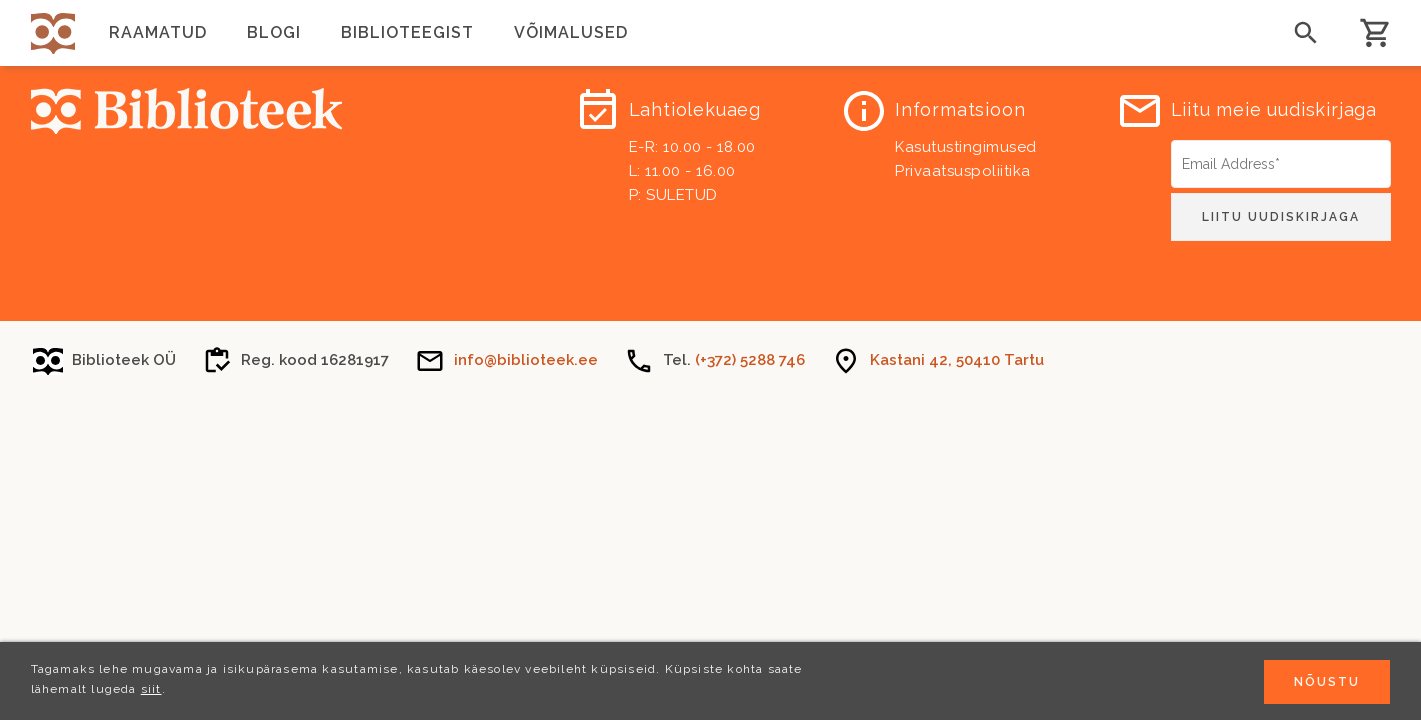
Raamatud (158, 32)
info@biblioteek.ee (526, 360)
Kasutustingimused (966, 147)
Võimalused (571, 32)
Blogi (274, 32)
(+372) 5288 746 (750, 360)
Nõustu (1327, 684)
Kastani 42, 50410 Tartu (957, 360)
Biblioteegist (407, 32)
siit (151, 691)
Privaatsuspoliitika (963, 171)
